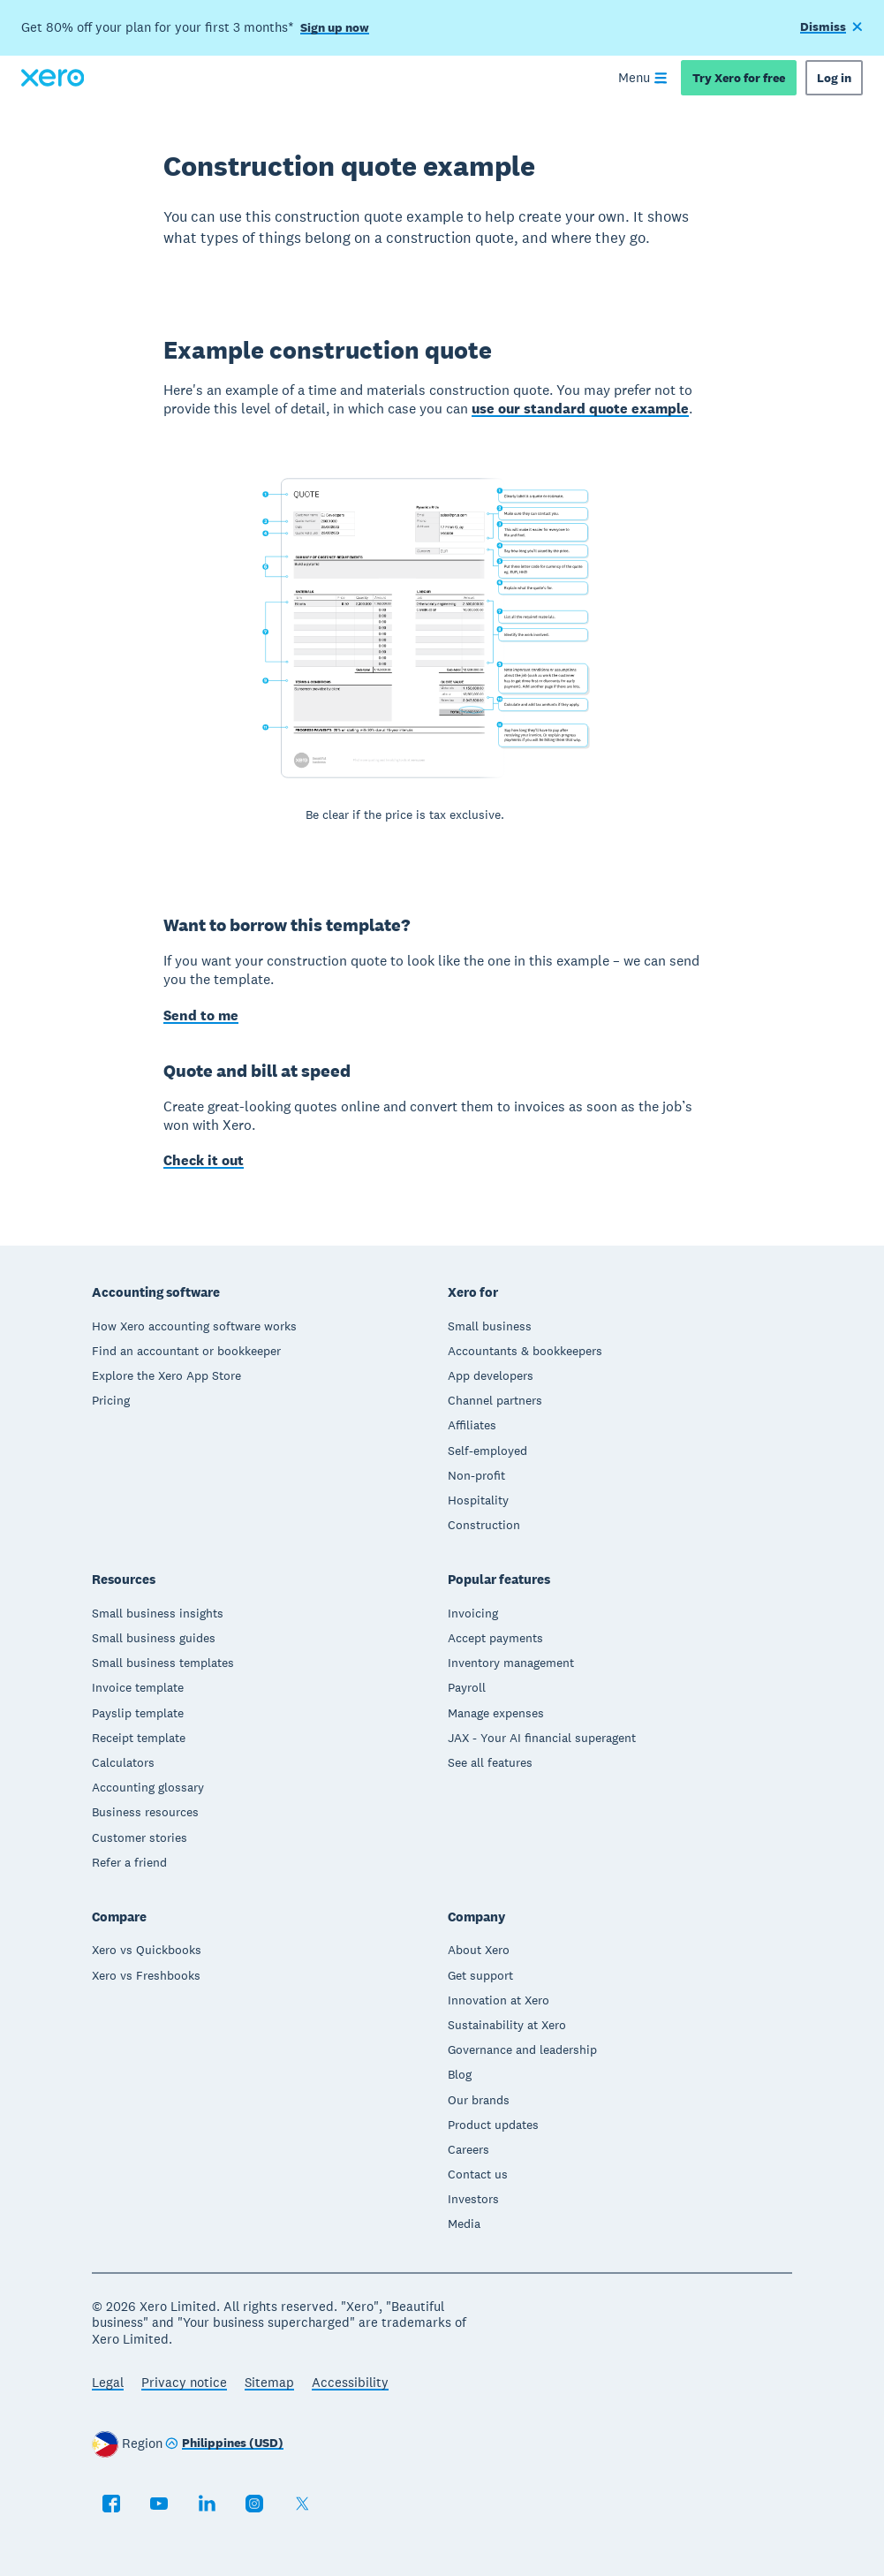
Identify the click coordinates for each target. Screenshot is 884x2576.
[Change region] (224, 2444)
